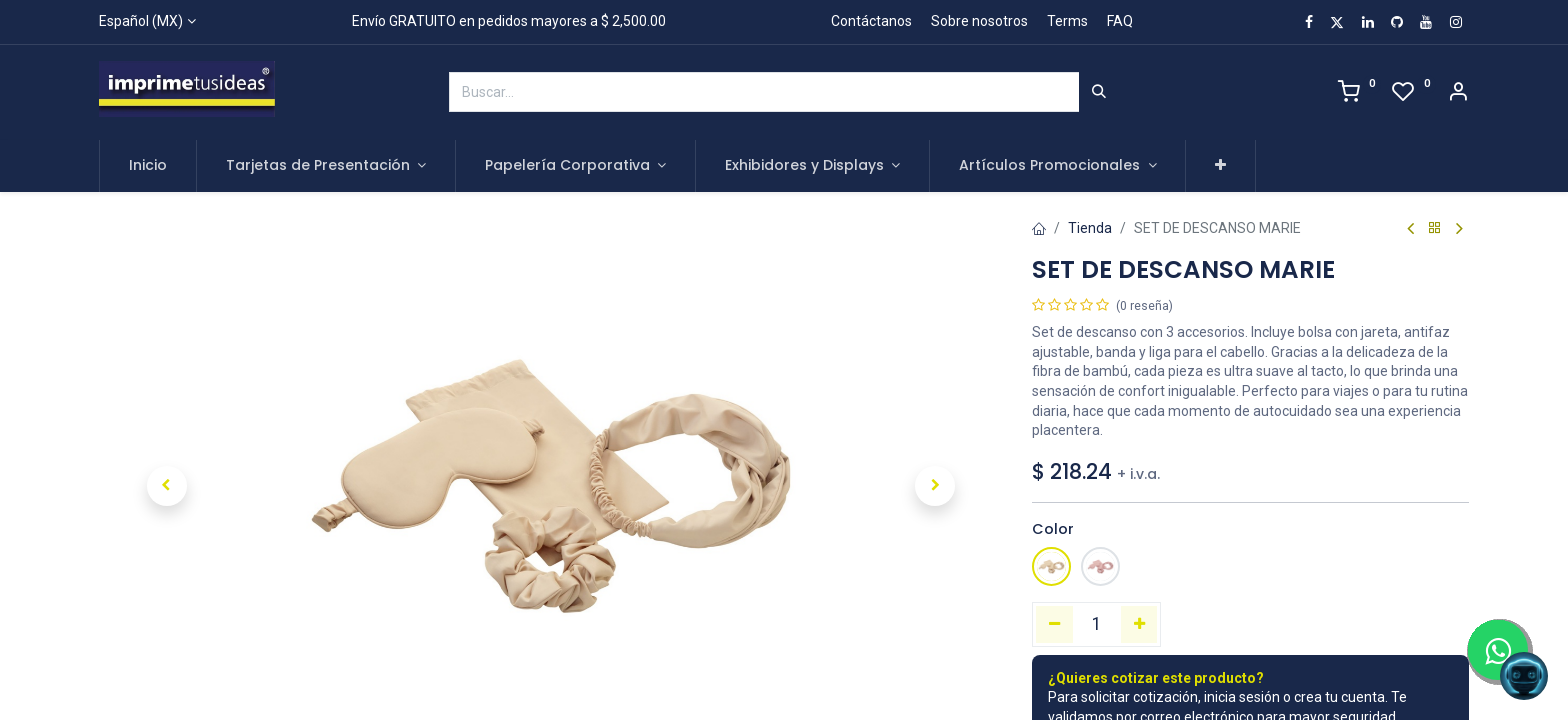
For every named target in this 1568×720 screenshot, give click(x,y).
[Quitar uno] (1054, 624)
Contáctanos (871, 21)
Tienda (1090, 228)
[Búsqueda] (1099, 92)
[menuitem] (148, 166)
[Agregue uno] (1139, 624)
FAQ (1120, 21)
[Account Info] (1458, 94)
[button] (1220, 166)
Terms (1067, 21)
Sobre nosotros (979, 21)
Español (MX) (141, 21)
